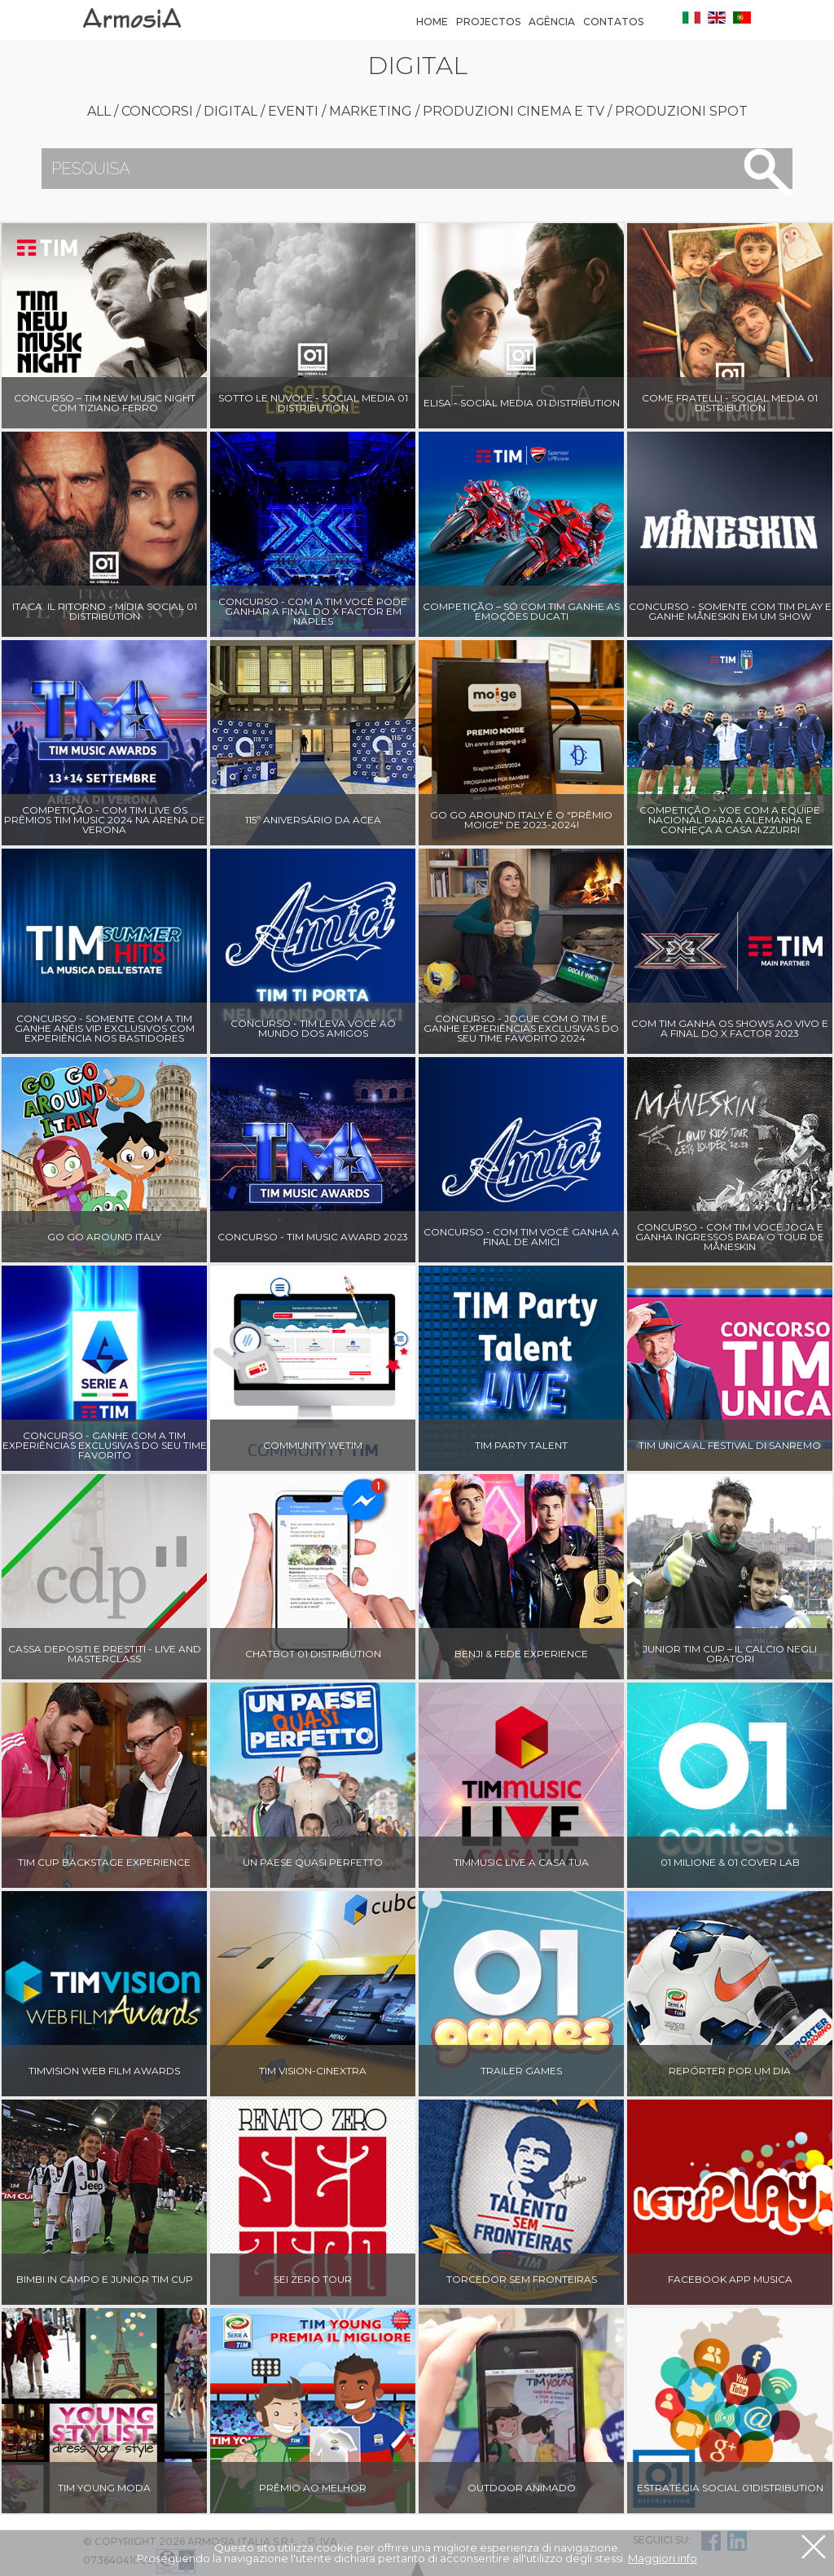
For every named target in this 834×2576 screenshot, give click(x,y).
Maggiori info (662, 2558)
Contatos (613, 21)
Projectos (488, 21)
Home (432, 21)
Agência (552, 21)
